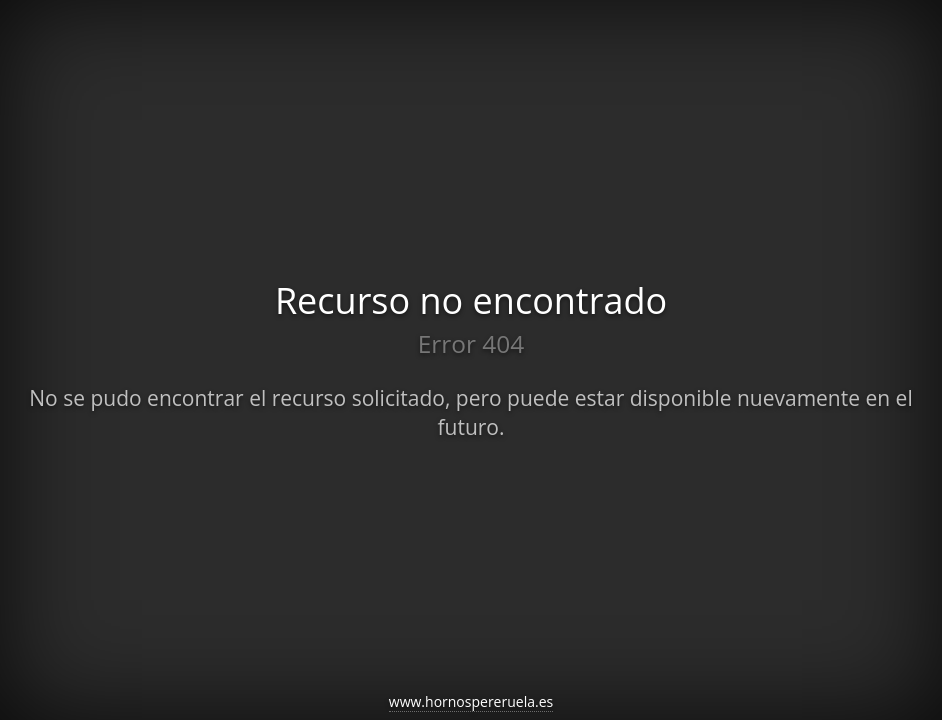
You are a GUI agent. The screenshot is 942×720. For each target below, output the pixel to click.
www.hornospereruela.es (471, 701)
